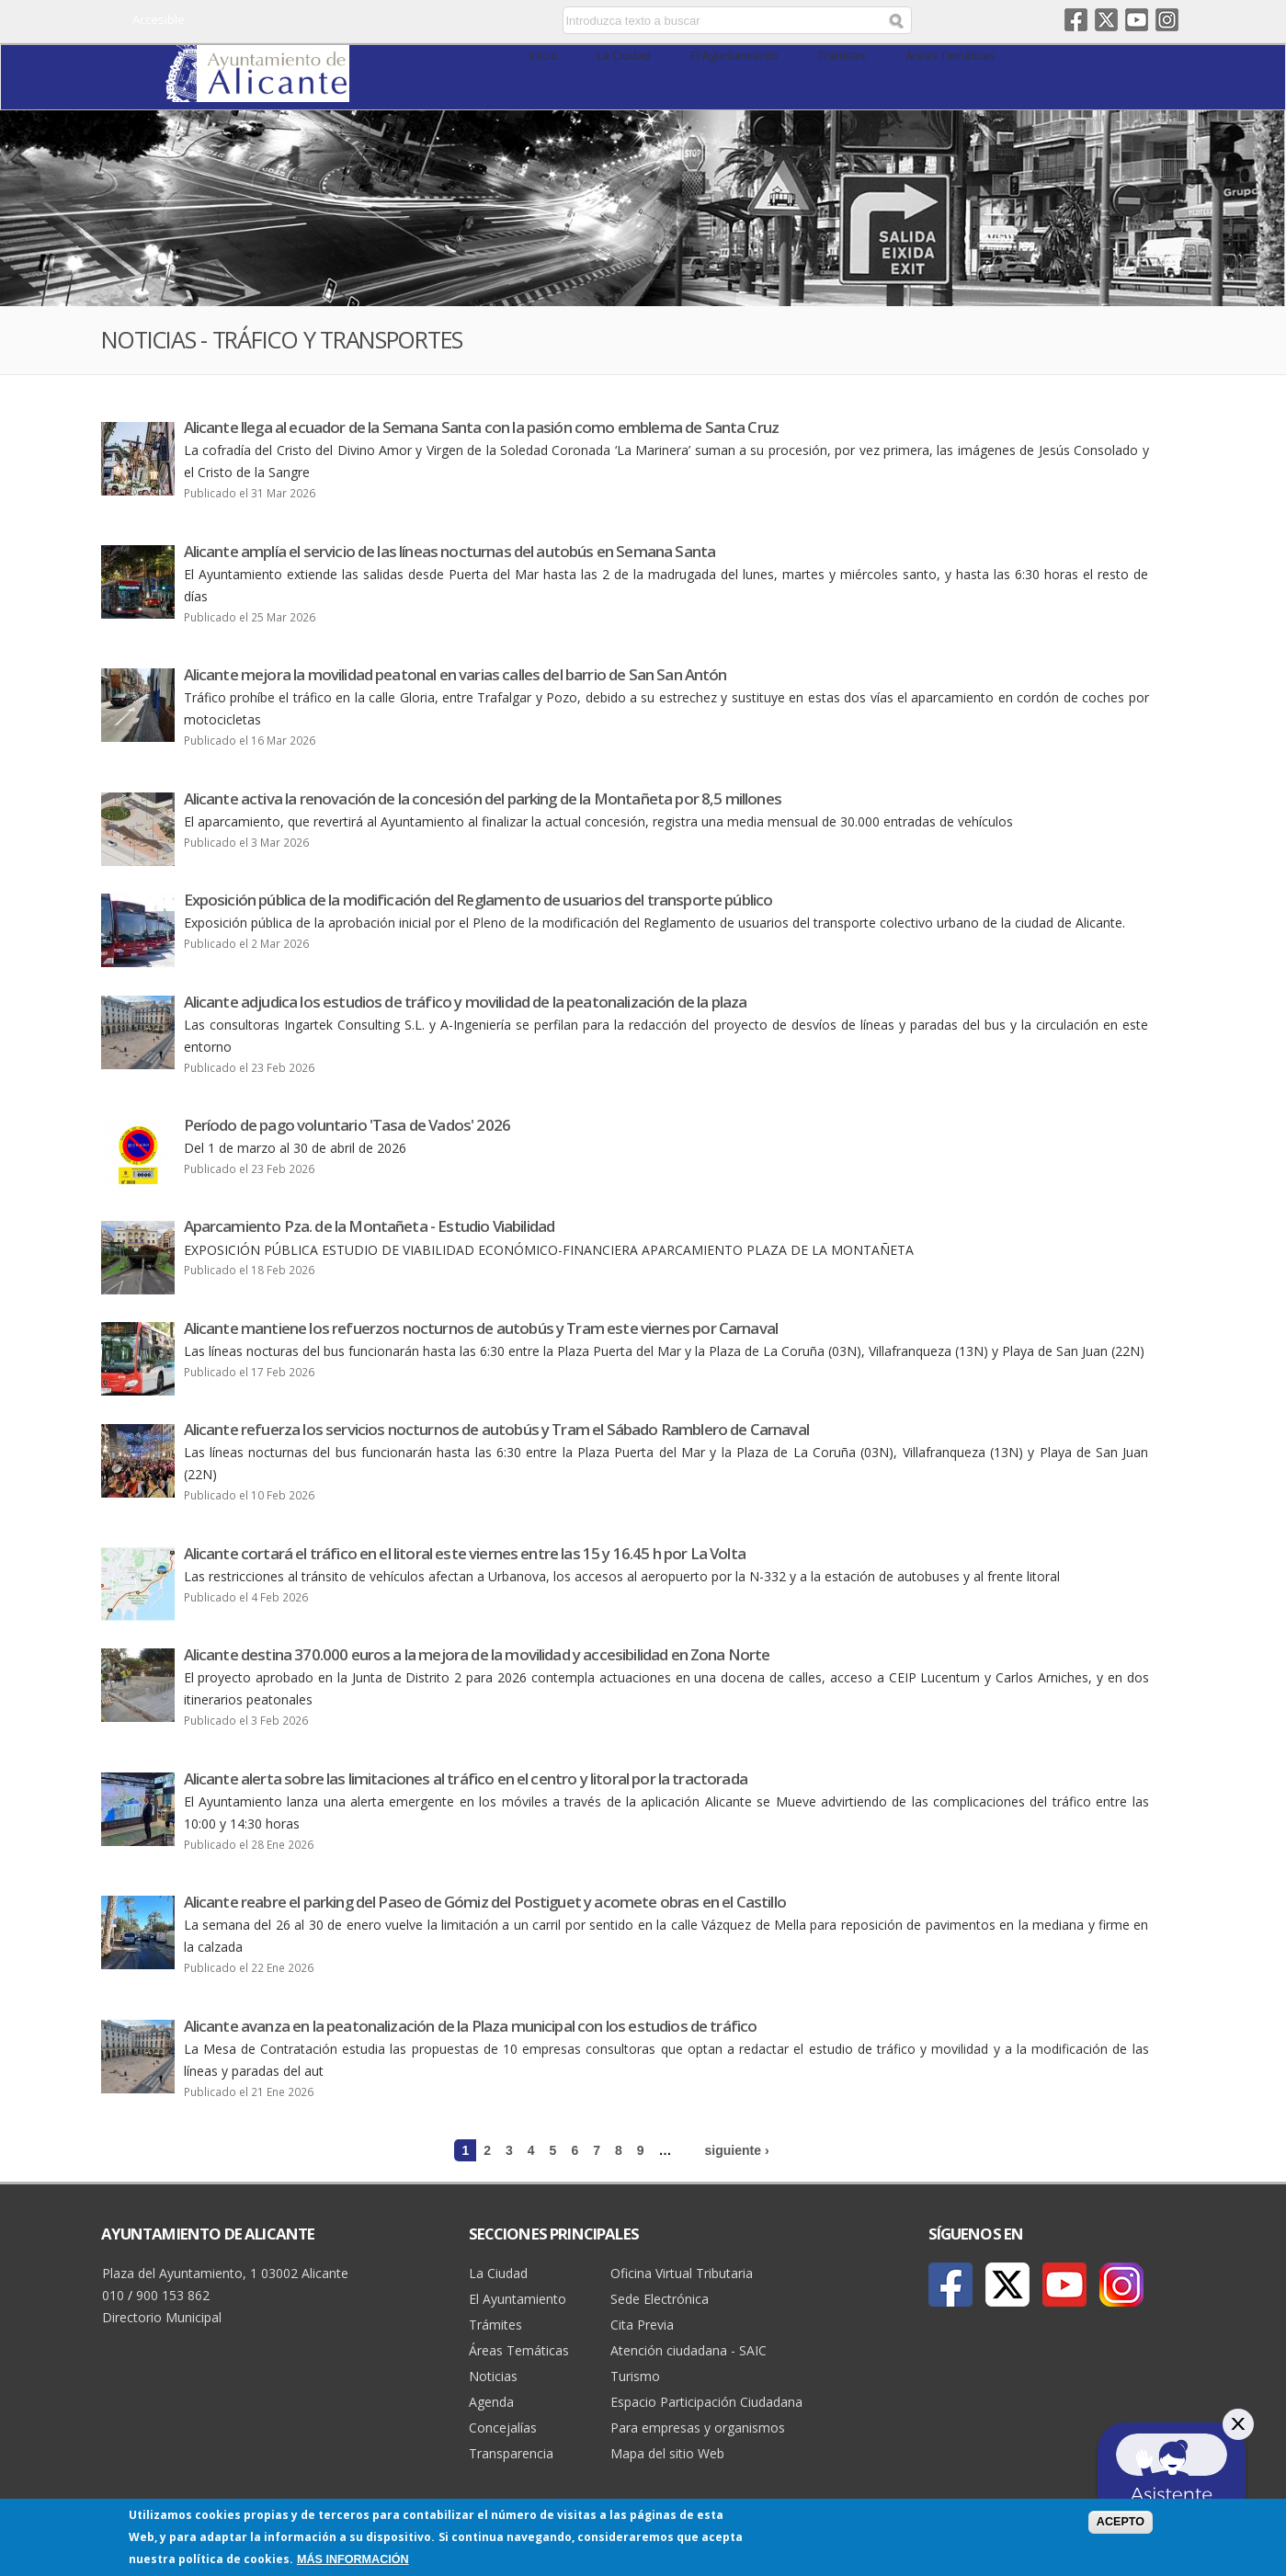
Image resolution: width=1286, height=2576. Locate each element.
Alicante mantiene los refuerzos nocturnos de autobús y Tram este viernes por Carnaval (481, 1328)
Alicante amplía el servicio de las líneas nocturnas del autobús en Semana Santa (450, 551)
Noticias (493, 2376)
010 (113, 2295)
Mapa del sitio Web (667, 2453)
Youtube (1136, 19)
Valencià (433, 21)
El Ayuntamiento (734, 55)
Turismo (635, 2376)
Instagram (1166, 19)
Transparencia (511, 2453)
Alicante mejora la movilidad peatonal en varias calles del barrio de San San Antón (455, 674)
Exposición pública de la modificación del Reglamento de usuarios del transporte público (478, 899)
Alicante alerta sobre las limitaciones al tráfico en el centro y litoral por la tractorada (465, 1778)
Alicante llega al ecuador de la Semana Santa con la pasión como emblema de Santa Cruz (482, 427)
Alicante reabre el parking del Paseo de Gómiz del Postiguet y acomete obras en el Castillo (485, 1901)
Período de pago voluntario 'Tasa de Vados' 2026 (347, 1124)
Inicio (543, 55)
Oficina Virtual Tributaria (681, 2273)
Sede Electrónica (659, 2299)
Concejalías (503, 2427)
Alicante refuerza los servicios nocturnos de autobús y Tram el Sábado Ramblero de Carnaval (496, 1429)
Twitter (1106, 19)
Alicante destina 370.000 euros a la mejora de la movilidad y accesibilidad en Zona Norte (477, 1654)
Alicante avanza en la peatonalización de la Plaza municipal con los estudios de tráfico (470, 2025)
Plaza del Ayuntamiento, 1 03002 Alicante (225, 2273)
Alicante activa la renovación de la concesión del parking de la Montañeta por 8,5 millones (482, 798)
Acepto (1120, 2521)
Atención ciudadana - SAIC (688, 2350)
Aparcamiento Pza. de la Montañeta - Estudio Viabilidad (369, 1226)
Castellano (406, 21)
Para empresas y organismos (697, 2427)
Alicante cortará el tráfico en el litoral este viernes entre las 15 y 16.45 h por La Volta (464, 1553)
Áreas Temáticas (950, 55)
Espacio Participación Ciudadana (706, 2402)
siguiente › (737, 2150)
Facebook (1075, 19)
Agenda (491, 2402)
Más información (353, 2559)
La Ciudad (624, 55)
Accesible (158, 19)
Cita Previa (642, 2324)
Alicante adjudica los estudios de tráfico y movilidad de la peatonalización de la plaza (465, 1001)
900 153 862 (173, 2295)
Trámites (842, 55)
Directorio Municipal (162, 2317)
